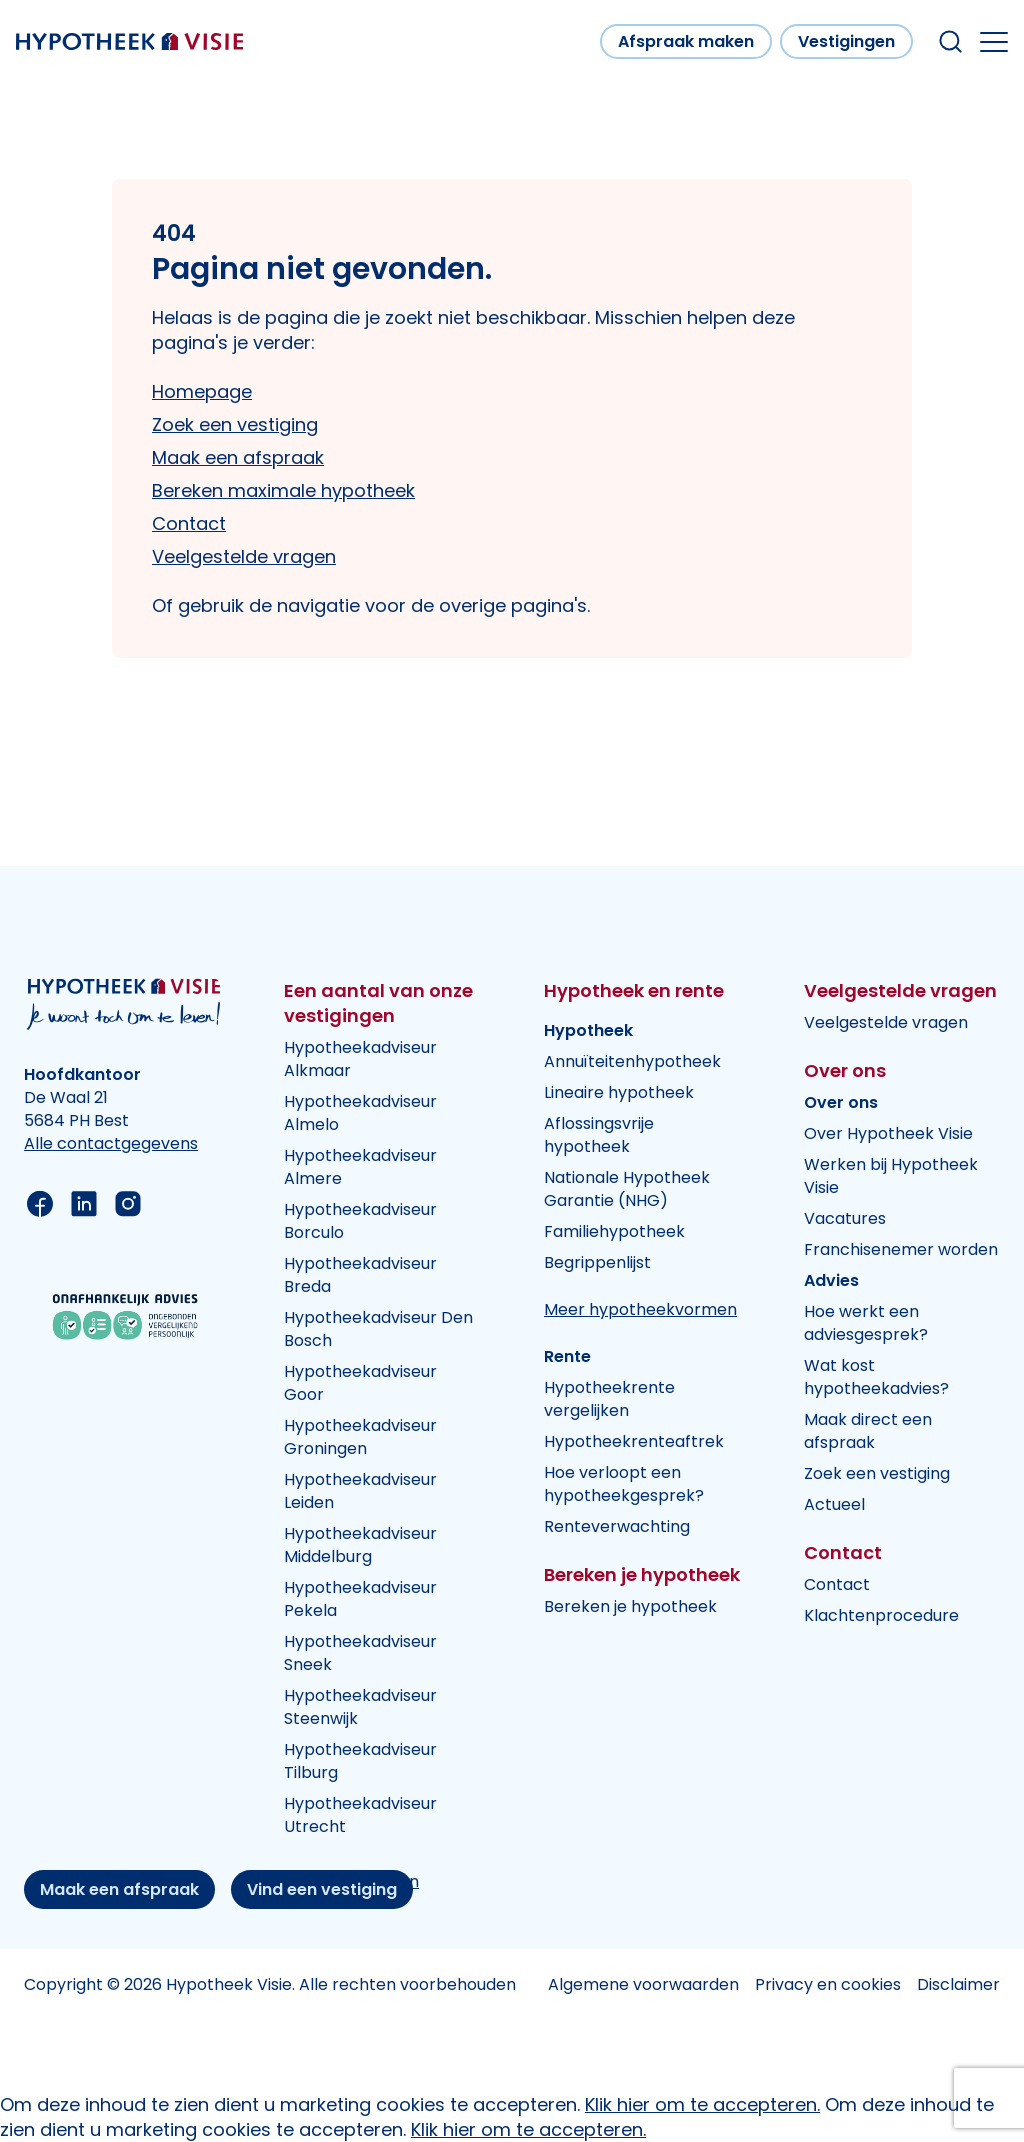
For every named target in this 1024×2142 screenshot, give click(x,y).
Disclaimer (958, 1984)
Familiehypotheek (614, 1231)
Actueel (834, 1504)
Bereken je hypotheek (630, 1606)
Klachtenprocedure (881, 1615)
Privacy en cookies (828, 1984)
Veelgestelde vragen (244, 556)
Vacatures (845, 1218)
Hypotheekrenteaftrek (634, 1441)
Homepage (202, 391)
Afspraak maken (686, 41)
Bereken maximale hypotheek (283, 490)
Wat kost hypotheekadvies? (876, 1377)
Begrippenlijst (597, 1262)
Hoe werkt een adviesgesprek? (866, 1323)
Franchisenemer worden (901, 1249)
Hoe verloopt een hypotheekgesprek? (624, 1484)
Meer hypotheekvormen (640, 1309)
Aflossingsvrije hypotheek (599, 1135)
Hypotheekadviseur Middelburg (360, 1545)
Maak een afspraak (238, 457)
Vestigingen (846, 41)
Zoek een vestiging (235, 424)
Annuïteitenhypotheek (632, 1061)
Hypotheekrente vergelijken (609, 1399)
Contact (189, 523)
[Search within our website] (950, 41)
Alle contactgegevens (111, 1143)
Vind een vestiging (322, 1889)
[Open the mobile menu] (994, 42)
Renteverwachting (617, 1526)
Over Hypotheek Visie (888, 1133)
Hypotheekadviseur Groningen (360, 1437)
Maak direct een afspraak (868, 1431)
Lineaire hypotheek (619, 1092)
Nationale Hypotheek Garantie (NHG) (627, 1189)
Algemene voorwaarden (643, 1984)
